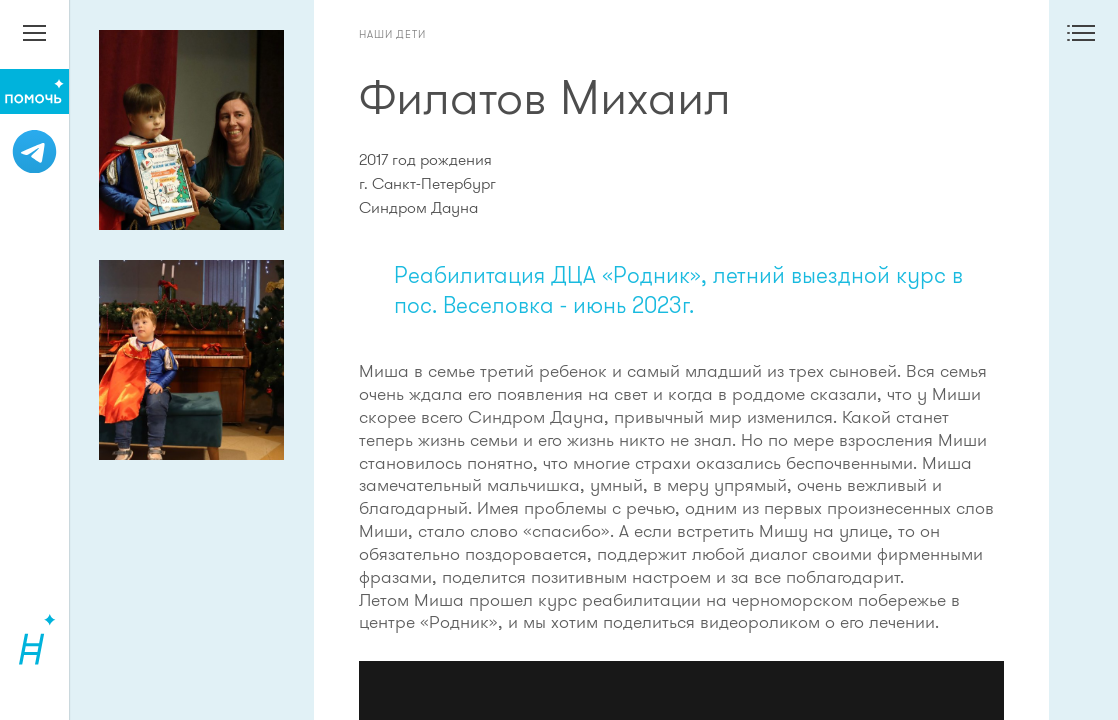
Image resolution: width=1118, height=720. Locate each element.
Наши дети (392, 34)
